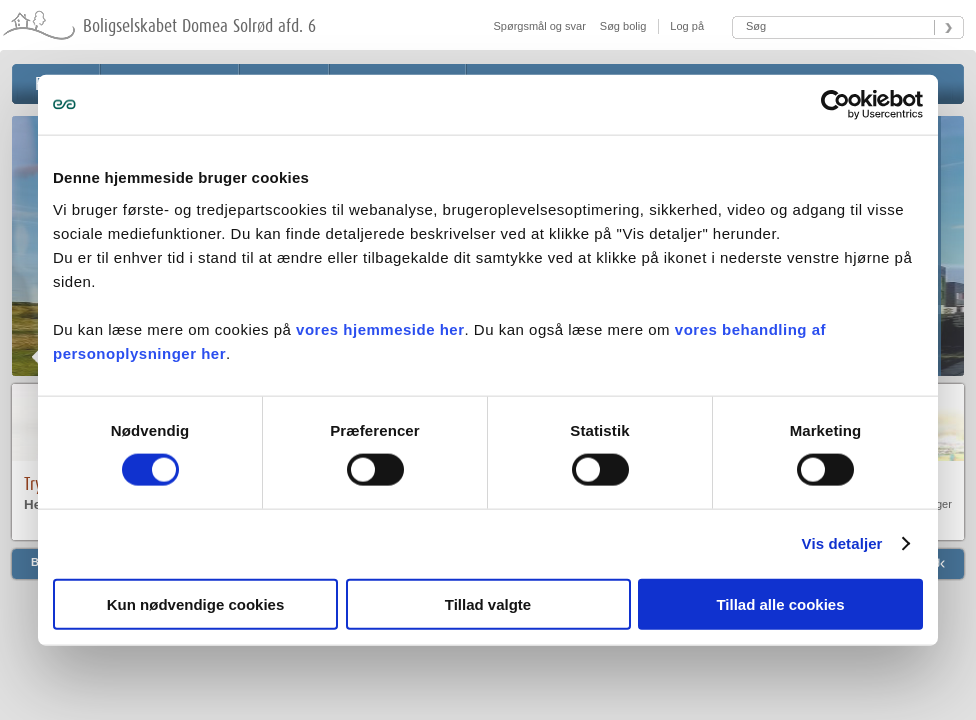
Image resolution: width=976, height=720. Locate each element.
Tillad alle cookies (780, 603)
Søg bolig (623, 26)
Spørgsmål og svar (540, 26)
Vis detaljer (842, 543)
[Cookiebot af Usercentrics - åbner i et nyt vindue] (835, 105)
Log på (685, 26)
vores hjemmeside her (380, 328)
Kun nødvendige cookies (196, 603)
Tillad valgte (488, 603)
